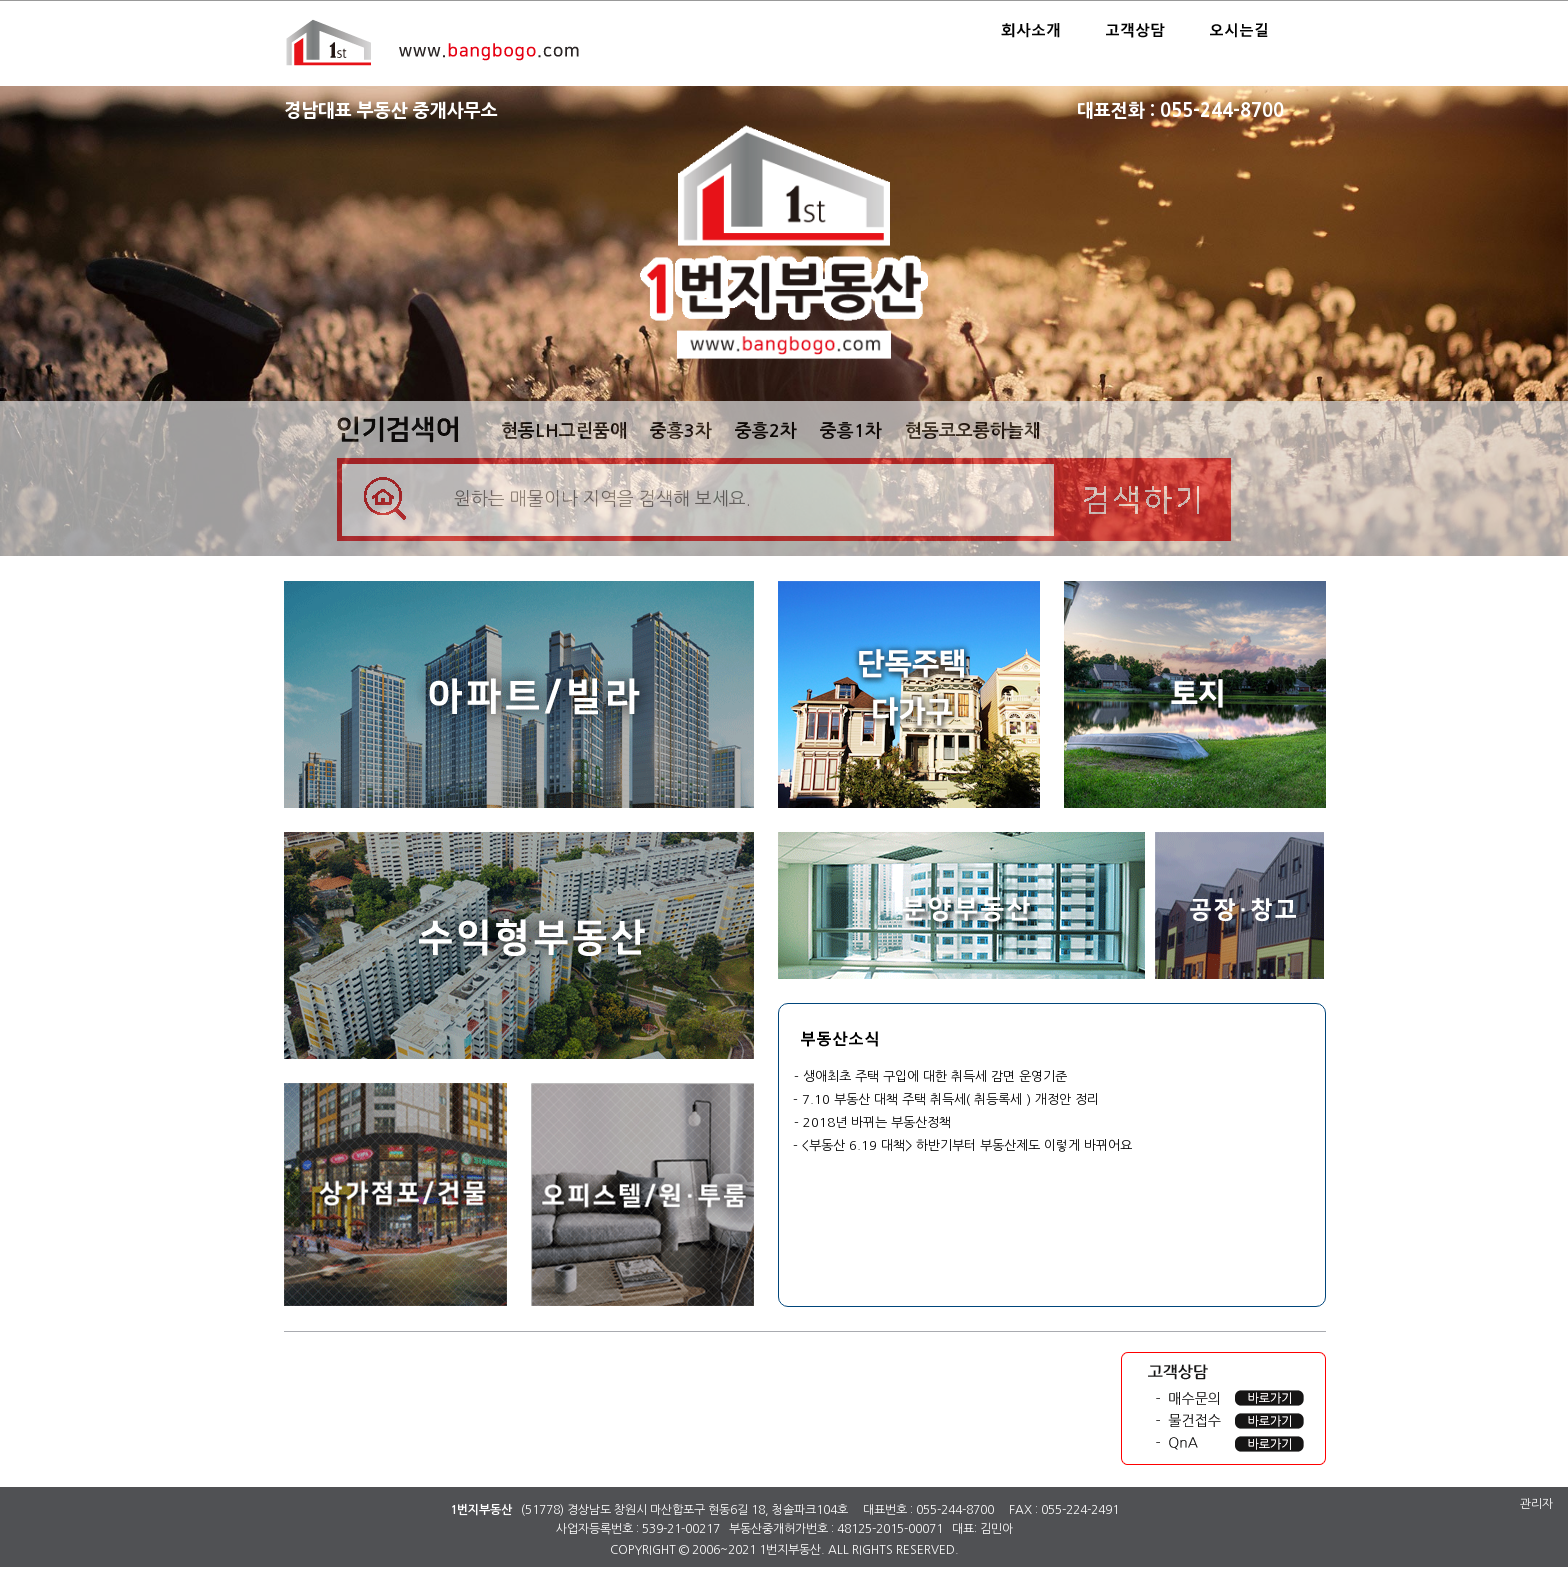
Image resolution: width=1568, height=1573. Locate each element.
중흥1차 (851, 431)
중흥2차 (766, 431)
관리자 (1536, 1504)
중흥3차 (681, 431)
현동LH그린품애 (564, 431)
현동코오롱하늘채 (973, 431)
